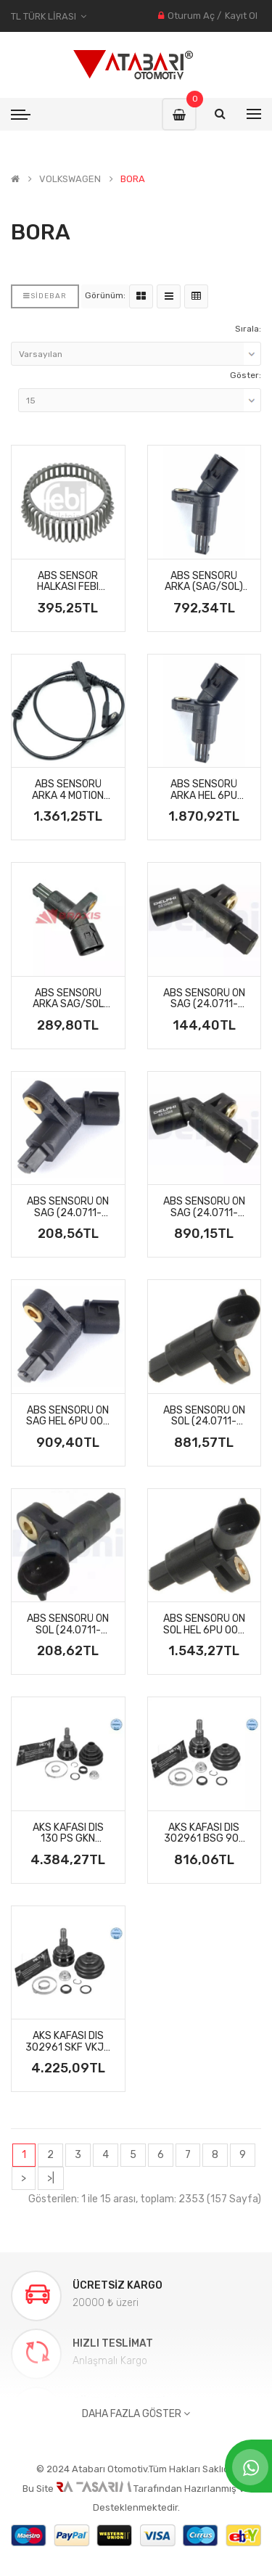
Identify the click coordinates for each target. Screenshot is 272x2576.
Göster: (245, 375)
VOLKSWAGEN (70, 179)
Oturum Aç (191, 15)
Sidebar (45, 296)
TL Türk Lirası (48, 16)
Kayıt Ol (241, 15)
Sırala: (248, 329)
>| (50, 2178)
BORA (132, 179)
